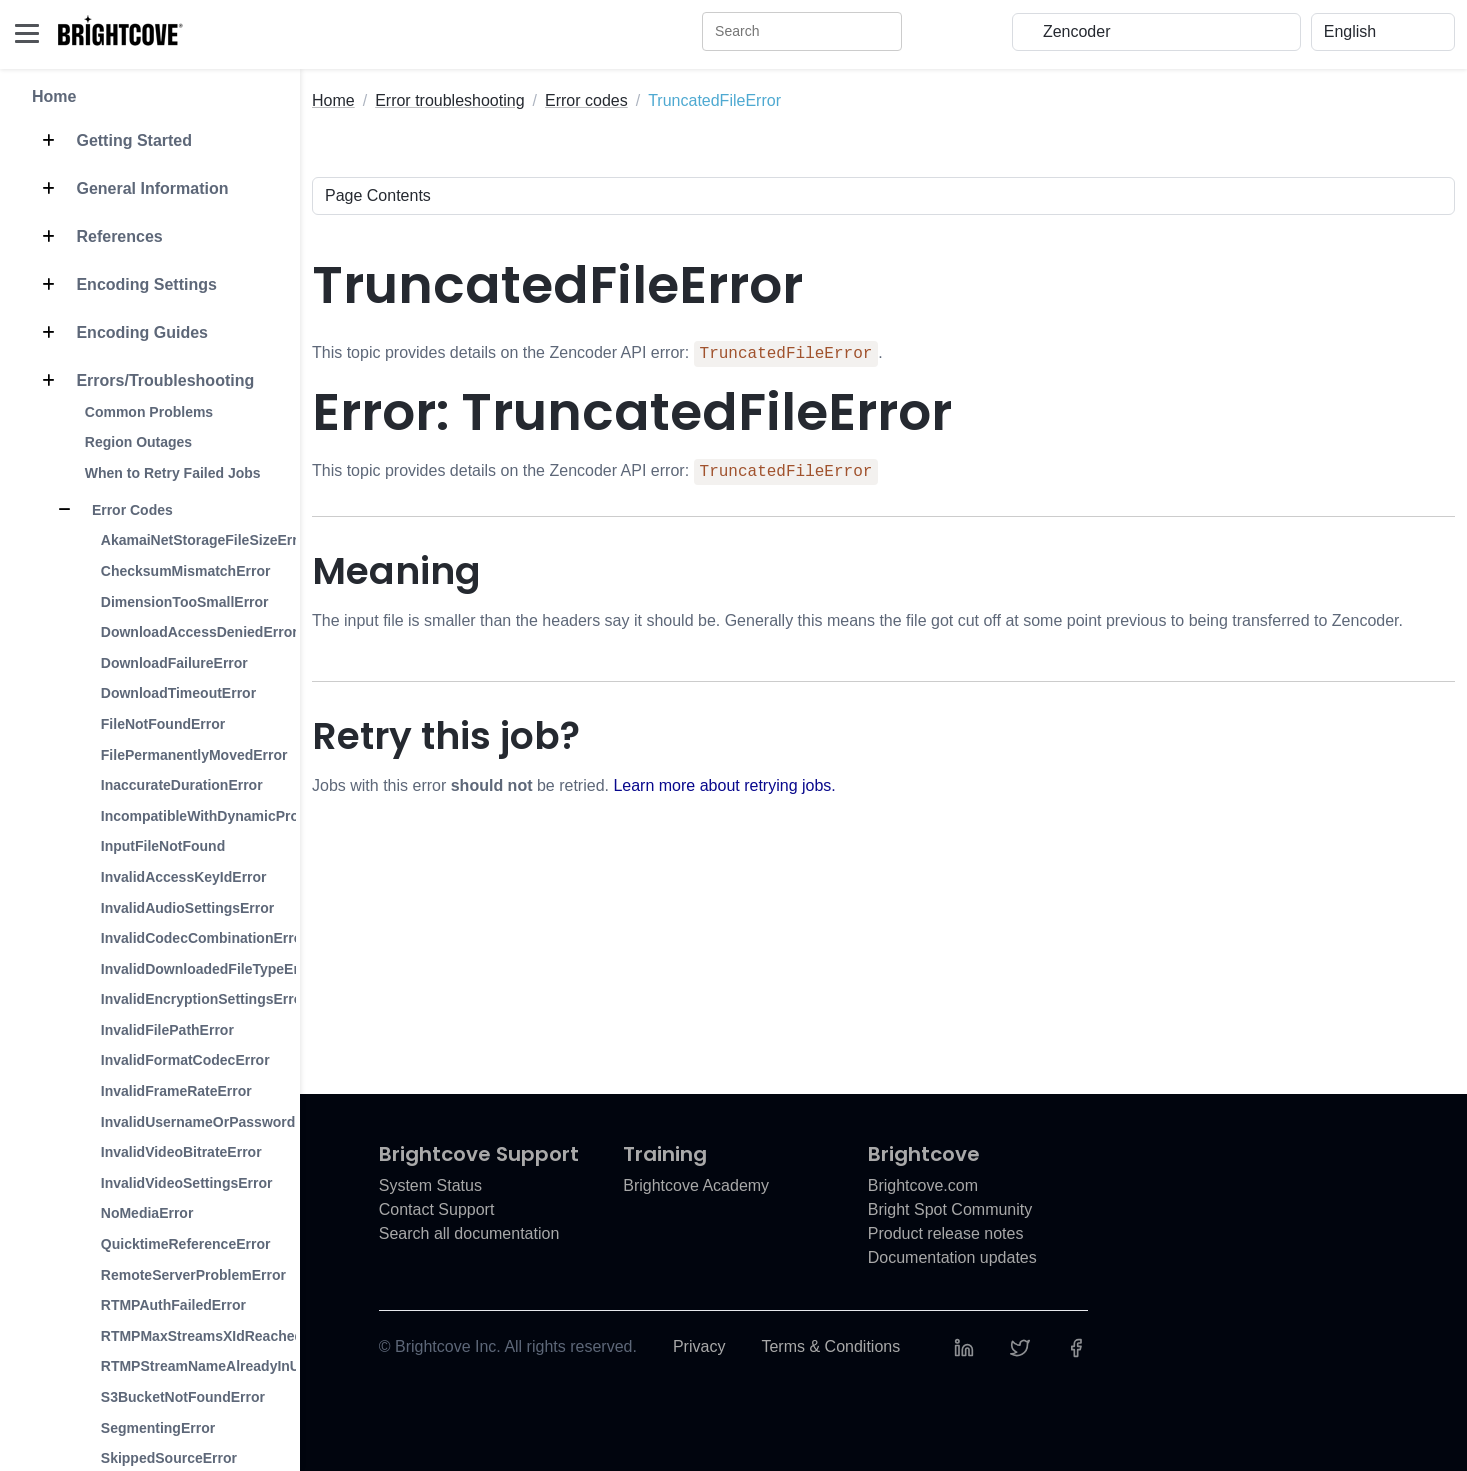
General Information (130, 189)
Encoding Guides (120, 333)
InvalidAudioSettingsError (187, 908)
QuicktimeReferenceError (186, 1244)
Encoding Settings (124, 285)
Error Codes (110, 510)
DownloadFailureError (174, 663)
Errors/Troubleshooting (143, 381)
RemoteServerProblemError (193, 1275)
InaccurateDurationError (182, 785)
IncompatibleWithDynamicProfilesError (231, 816)
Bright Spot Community (950, 1209)
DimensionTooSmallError (185, 602)
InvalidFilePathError (167, 1030)
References (97, 237)
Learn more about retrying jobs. (724, 785)
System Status (430, 1185)
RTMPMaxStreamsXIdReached (202, 1336)
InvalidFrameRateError (176, 1091)
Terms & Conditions (830, 1346)
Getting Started (112, 141)
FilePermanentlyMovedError (194, 755)
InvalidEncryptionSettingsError (204, 999)
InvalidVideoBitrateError (181, 1152)
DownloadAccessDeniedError (199, 632)
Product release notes (946, 1233)
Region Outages (138, 442)
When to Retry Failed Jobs (173, 473)
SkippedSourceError (169, 1458)
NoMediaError (147, 1213)
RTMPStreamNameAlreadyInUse (208, 1366)
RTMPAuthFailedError (173, 1305)
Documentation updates (952, 1257)
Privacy (699, 1346)
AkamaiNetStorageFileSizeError (206, 540)
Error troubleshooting (449, 100)
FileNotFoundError (163, 724)
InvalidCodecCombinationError (204, 938)
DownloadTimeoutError (178, 693)
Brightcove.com (923, 1185)
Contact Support (437, 1209)
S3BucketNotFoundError (183, 1397)
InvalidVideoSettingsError (187, 1183)
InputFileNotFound (163, 846)
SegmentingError (158, 1428)
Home (54, 96)
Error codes (586, 100)
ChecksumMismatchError (186, 571)
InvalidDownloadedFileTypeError (210, 969)
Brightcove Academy (696, 1185)
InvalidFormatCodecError (185, 1060)
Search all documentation (469, 1233)
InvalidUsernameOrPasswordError (215, 1122)
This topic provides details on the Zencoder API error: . (597, 353)
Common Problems (149, 412)
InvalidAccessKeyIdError (184, 877)
